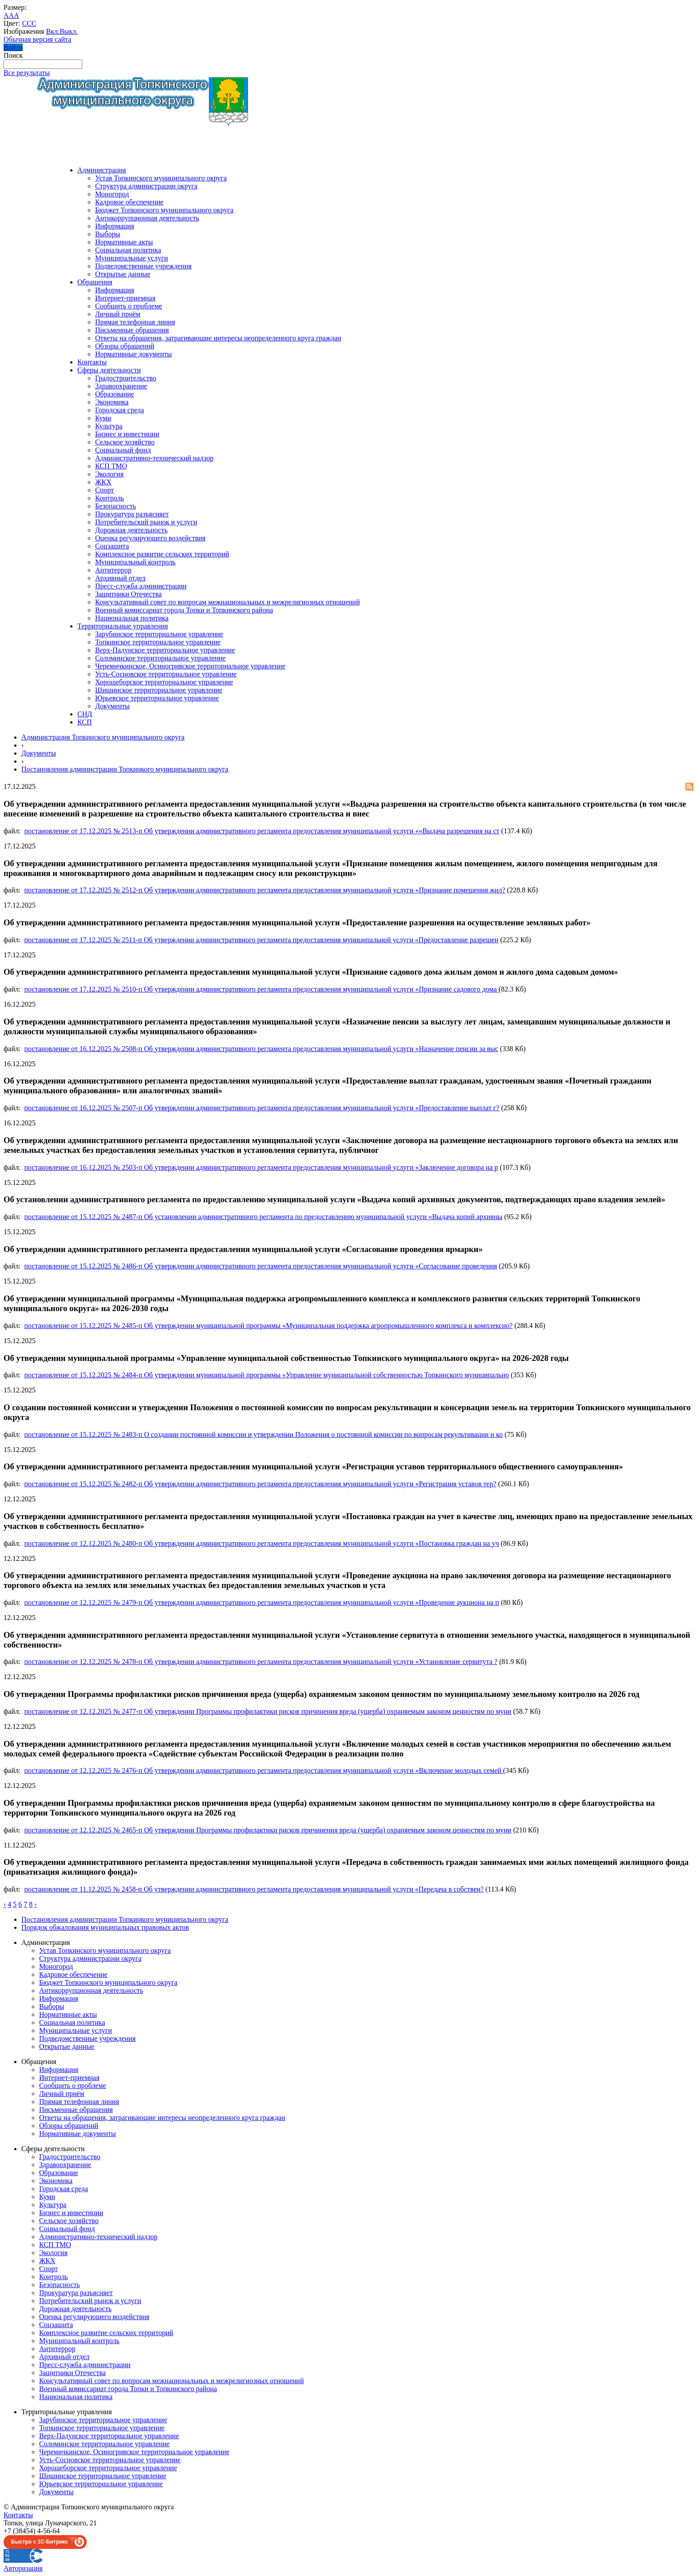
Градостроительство (125, 378)
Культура (108, 426)
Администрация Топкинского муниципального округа (102, 737)
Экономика (111, 402)
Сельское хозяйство (125, 442)
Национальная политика (131, 618)
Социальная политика (128, 250)
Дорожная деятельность (131, 530)
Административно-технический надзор (154, 458)
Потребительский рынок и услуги (146, 522)
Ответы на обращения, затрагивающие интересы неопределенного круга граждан (218, 338)
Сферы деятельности (108, 370)
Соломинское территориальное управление (160, 658)
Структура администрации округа (146, 186)
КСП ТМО (111, 466)
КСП (84, 722)
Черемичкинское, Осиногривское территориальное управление (190, 666)
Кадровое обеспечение (129, 202)
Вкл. (52, 31)
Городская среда (119, 410)
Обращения (94, 282)
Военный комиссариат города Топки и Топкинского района (184, 610)
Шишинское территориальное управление (158, 690)
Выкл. (69, 31)
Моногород (112, 194)
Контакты (92, 362)
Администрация (101, 170)
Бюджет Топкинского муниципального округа (164, 210)
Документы (112, 706)
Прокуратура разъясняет (132, 514)
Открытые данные (122, 274)
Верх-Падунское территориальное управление (165, 650)
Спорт (104, 490)
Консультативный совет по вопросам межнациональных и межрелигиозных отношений (227, 602)
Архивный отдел (120, 578)
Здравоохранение (121, 386)
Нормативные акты (124, 242)
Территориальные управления (122, 626)
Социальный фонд (123, 450)
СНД (84, 714)
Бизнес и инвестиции (127, 434)
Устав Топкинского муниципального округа (161, 178)
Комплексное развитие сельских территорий (162, 554)
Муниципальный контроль (135, 562)
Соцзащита (112, 546)
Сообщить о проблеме (128, 306)
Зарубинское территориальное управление (159, 634)
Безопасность (115, 506)
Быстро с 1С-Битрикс (39, 2542)
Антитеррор (113, 570)
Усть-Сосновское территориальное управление (165, 674)
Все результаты (27, 72)
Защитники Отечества (128, 594)
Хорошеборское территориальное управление (164, 682)
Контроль (109, 498)
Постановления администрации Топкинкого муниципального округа (124, 769)
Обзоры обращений (124, 346)
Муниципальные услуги (131, 258)
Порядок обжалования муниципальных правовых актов (105, 1927)
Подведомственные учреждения (143, 266)
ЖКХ (103, 482)
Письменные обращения (132, 330)
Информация (114, 226)
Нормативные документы (133, 354)
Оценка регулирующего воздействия (150, 538)
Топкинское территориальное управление (157, 642)
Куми (103, 418)
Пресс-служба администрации (141, 586)
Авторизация (23, 2568)
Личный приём (117, 314)
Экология (109, 474)
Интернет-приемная (125, 298)
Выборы (107, 234)
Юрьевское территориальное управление (157, 698)
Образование (114, 394)
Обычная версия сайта (37, 39)
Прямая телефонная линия (135, 322)
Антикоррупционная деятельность (147, 218)
